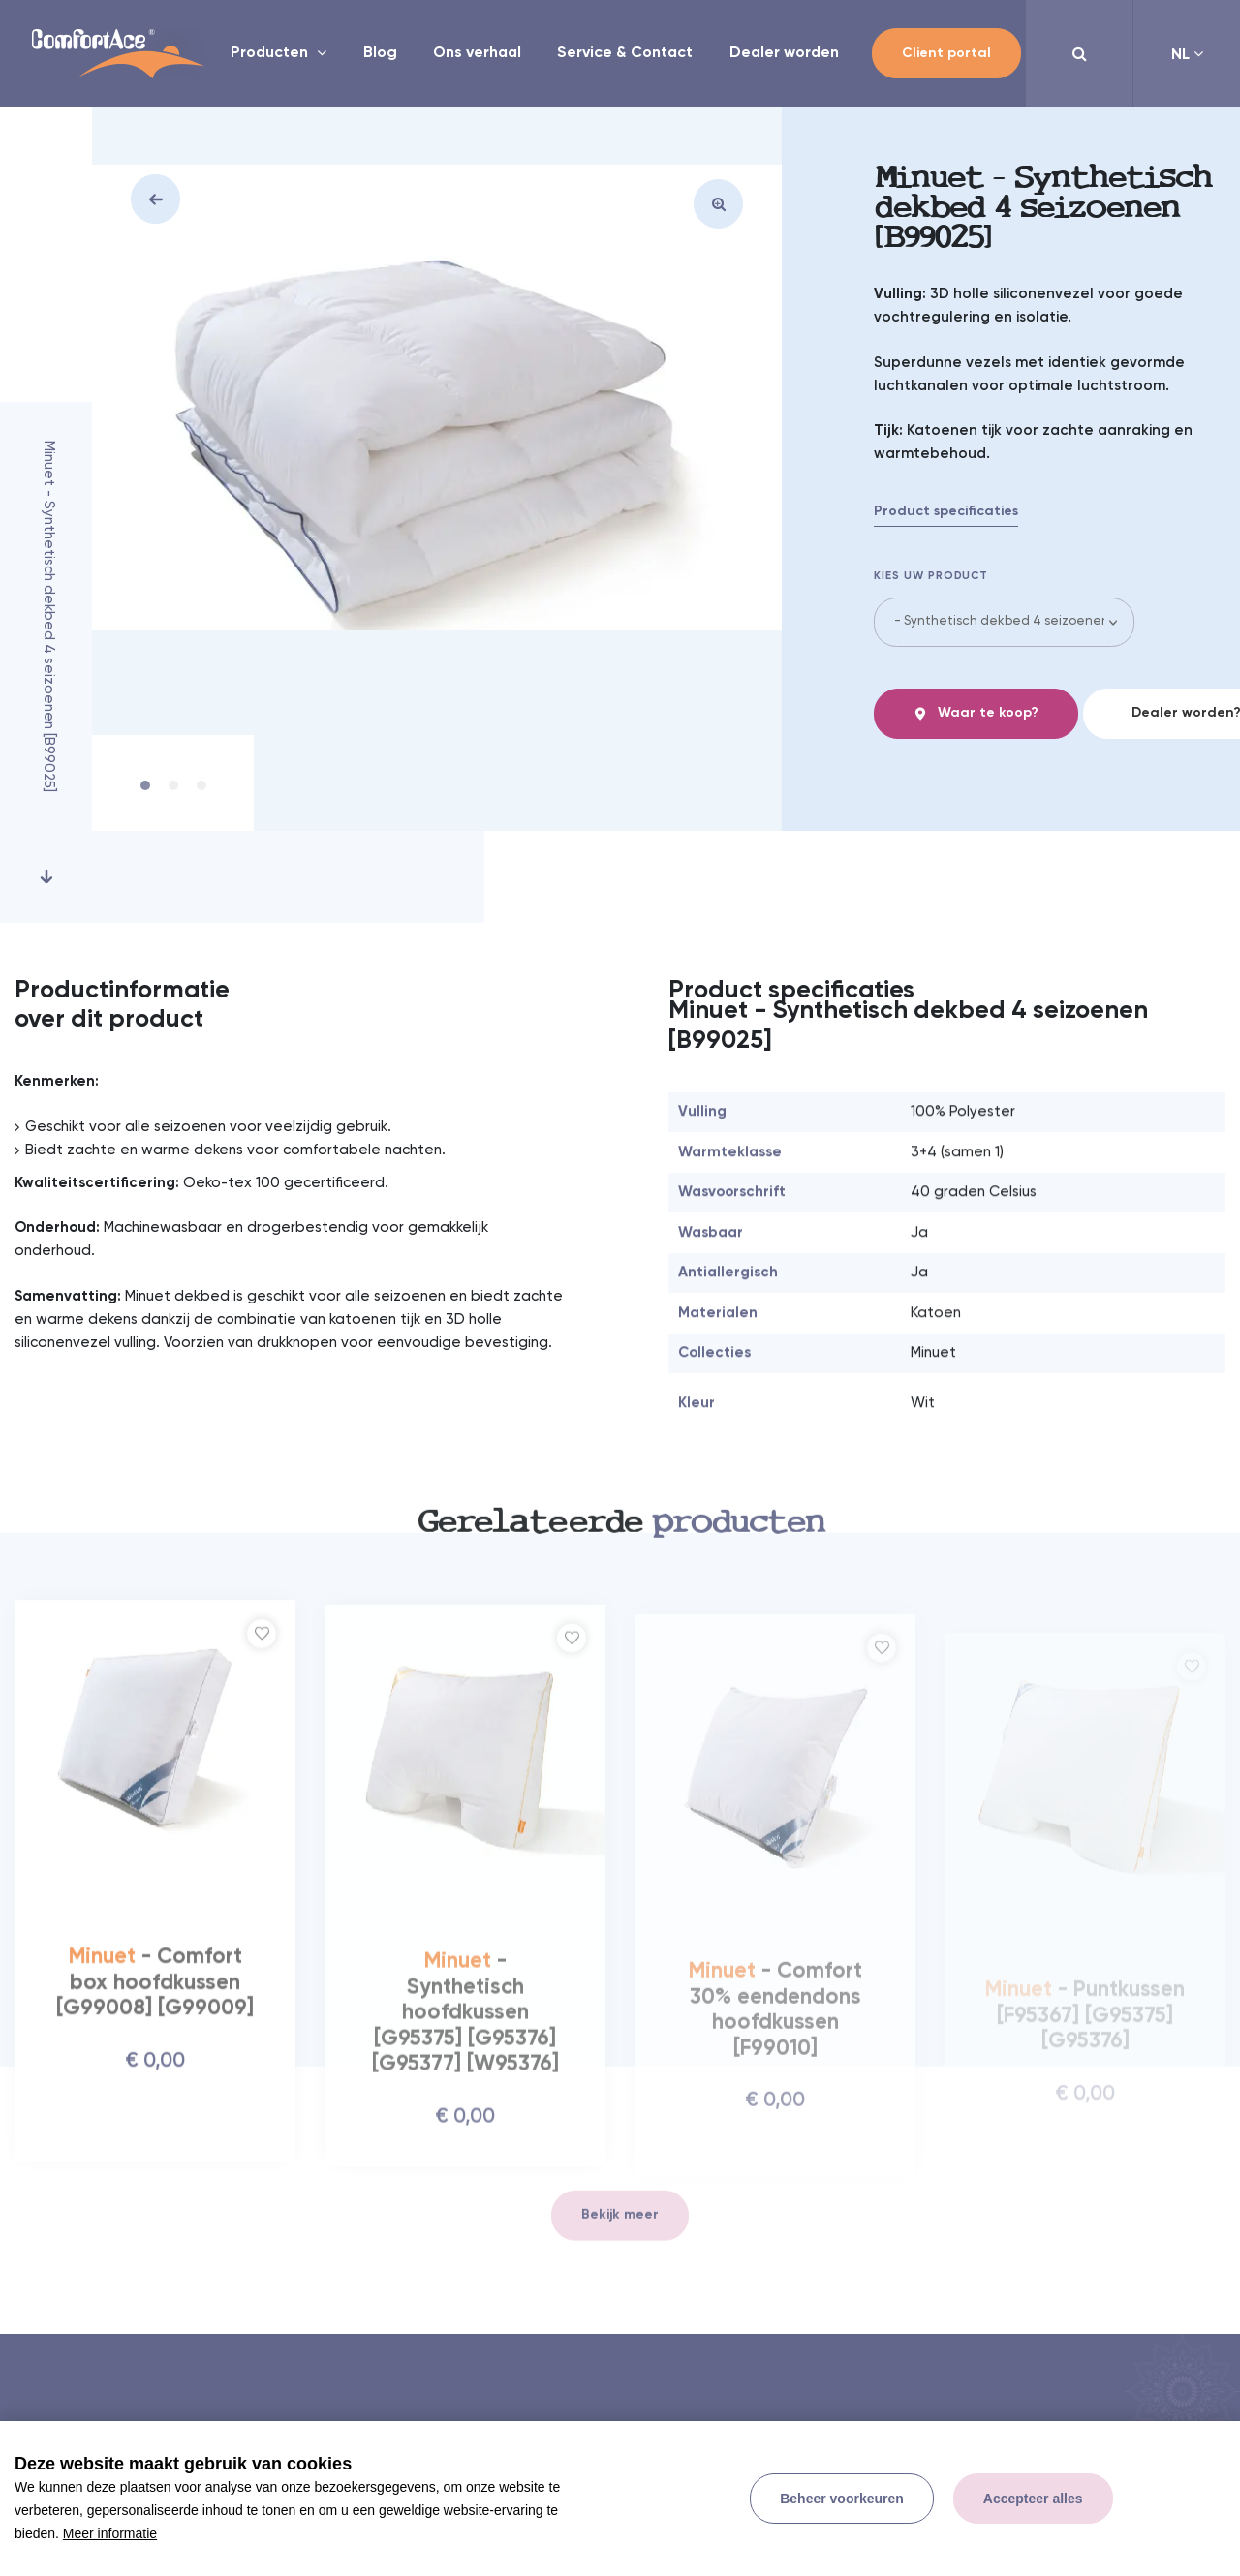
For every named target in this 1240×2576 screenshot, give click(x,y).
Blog (380, 53)
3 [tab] (201, 783)
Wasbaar (710, 1279)
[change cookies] (842, 2498)
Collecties (714, 1399)
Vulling (702, 1157)
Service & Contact (625, 53)
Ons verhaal (477, 53)
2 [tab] (173, 783)
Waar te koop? (976, 713)
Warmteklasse (730, 1198)
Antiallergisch (728, 1318)
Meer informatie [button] (110, 2533)
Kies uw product (931, 576)
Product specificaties (946, 511)
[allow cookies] (1033, 2498)
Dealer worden (784, 53)
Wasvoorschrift (732, 1238)
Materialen (718, 1359)
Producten (271, 53)
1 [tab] (145, 783)
